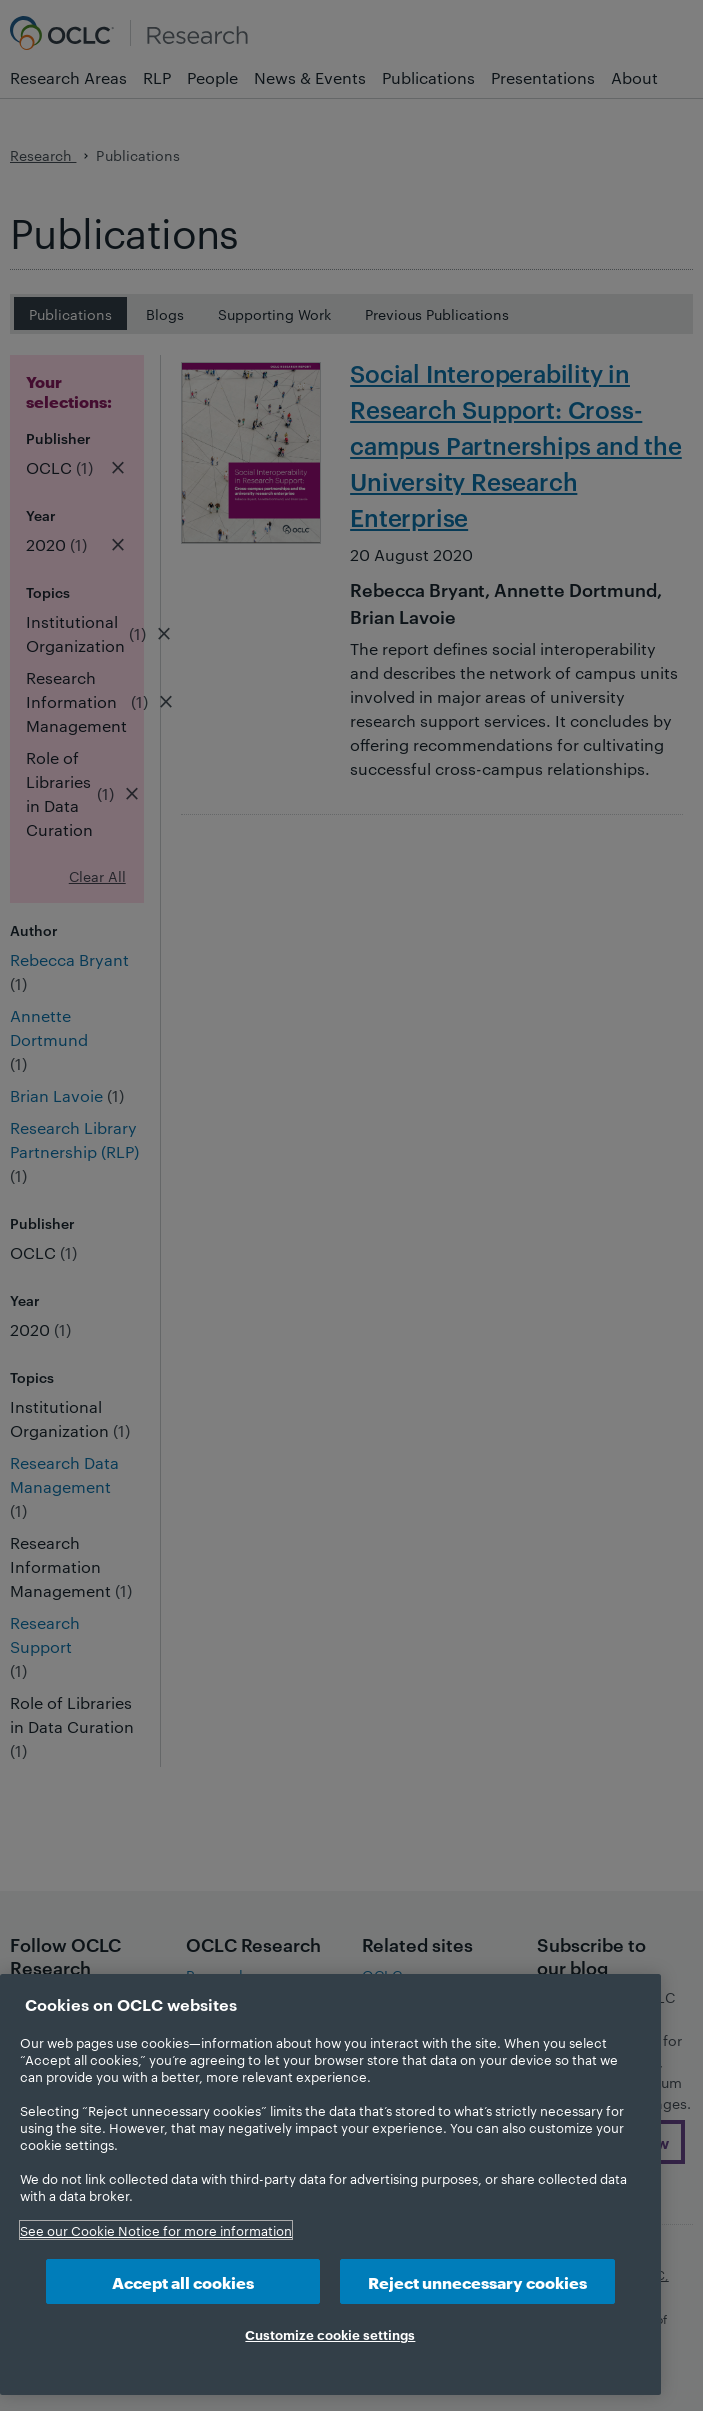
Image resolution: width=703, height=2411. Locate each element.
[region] (330, 2184)
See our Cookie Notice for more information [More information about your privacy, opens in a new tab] (156, 2230)
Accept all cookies (183, 2281)
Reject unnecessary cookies (477, 2281)
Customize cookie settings (330, 2334)
